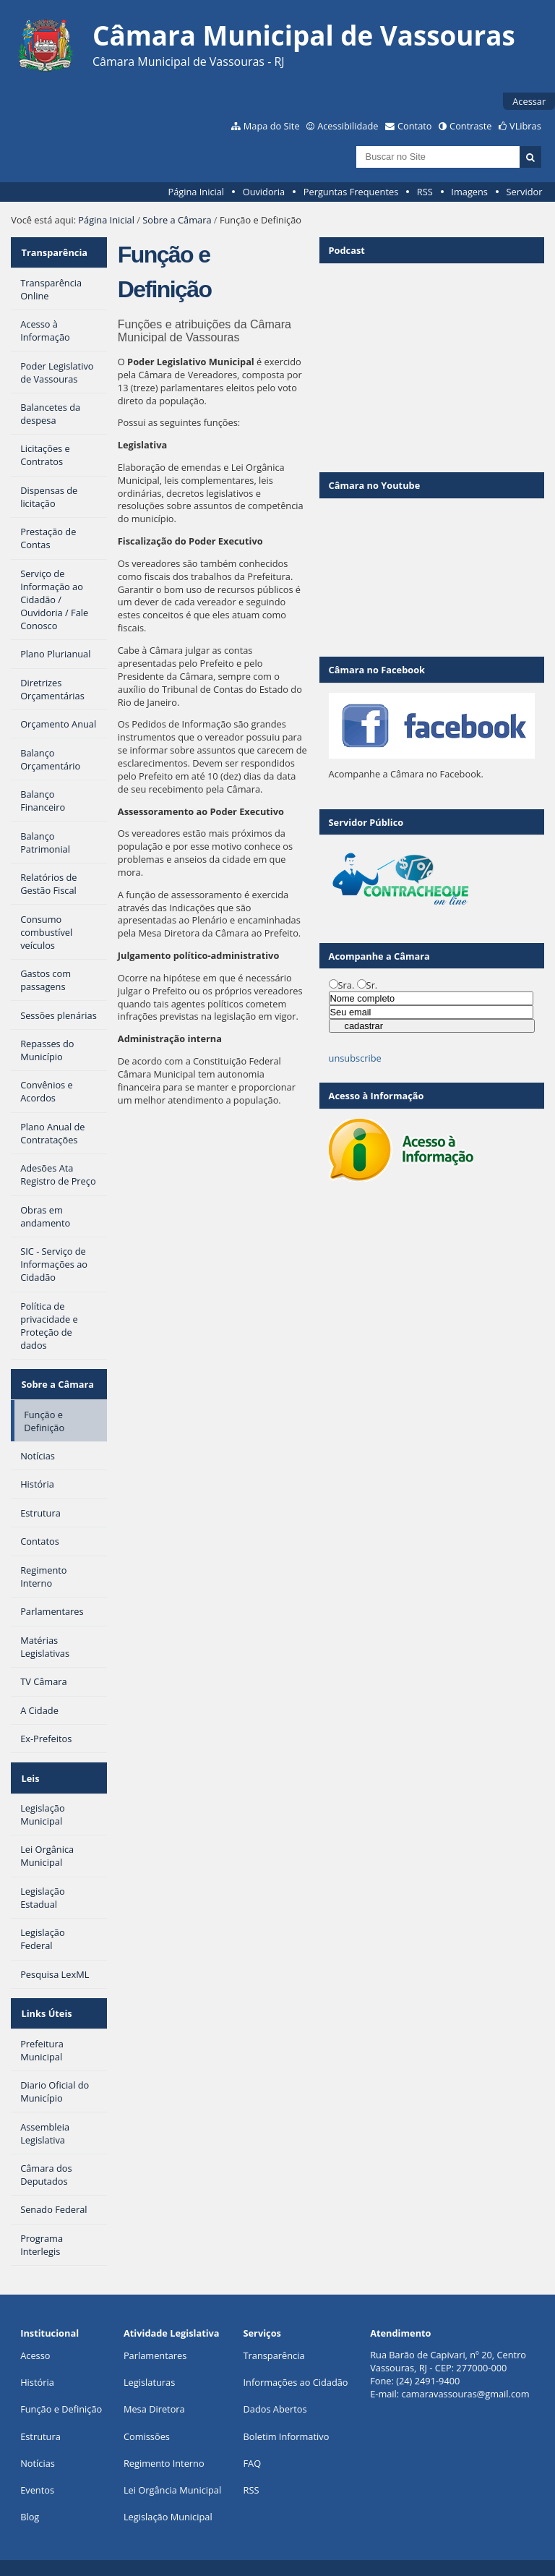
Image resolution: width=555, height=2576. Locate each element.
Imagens (469, 191)
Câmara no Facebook (377, 669)
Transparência (53, 250)
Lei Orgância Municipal (172, 2471)
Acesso (35, 2336)
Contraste (470, 125)
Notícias (37, 2444)
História (37, 2363)
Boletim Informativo (287, 2416)
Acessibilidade (347, 125)
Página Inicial (196, 191)
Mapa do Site (272, 125)
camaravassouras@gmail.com (466, 2374)
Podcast (347, 250)
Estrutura (40, 2416)
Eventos (37, 2471)
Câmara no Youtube (375, 485)
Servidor (525, 191)
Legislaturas (149, 2363)
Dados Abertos (275, 2390)
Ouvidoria (264, 191)
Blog (29, 2497)
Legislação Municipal (168, 2497)
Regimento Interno (164, 2444)
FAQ (253, 2444)
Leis (29, 1766)
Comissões (147, 2416)
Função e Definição (61, 2390)
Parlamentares (155, 2336)
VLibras (525, 125)
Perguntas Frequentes (351, 191)
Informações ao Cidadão (296, 2363)
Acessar (529, 101)
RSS (425, 191)
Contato (414, 125)
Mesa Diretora (154, 2390)
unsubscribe (355, 1058)
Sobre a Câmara (176, 219)
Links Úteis (45, 1996)
